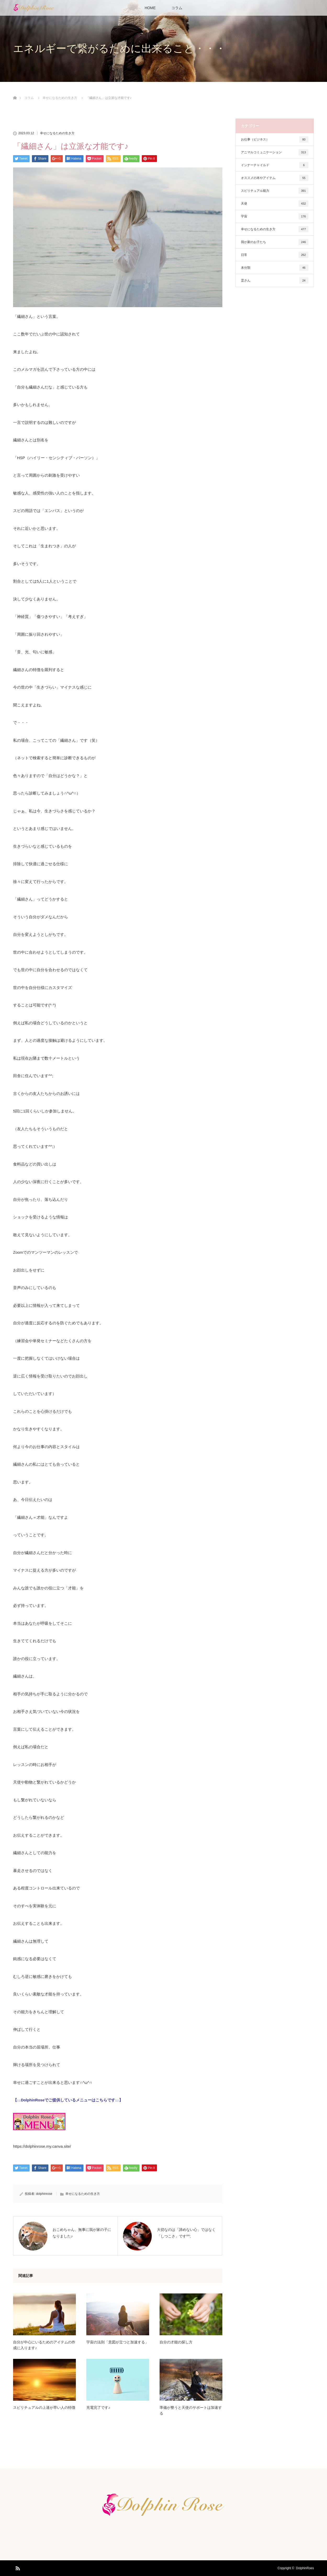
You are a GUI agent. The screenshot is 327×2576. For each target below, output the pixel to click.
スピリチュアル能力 (274, 191)
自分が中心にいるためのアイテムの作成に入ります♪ (44, 2345)
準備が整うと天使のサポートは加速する (191, 2410)
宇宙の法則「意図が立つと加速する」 (117, 2342)
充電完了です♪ (98, 2407)
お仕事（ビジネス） (274, 139)
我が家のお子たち (274, 242)
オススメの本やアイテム (274, 178)
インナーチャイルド (274, 165)
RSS (17, 2567)
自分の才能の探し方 (176, 2342)
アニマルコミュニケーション (274, 152)
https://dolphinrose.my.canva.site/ (42, 2146)
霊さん (274, 280)
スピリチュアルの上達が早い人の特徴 (44, 2407)
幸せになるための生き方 (57, 133)
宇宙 (274, 216)
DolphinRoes (305, 2568)
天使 (274, 203)
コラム (176, 8)
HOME (150, 8)
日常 (274, 255)
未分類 (274, 268)
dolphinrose (44, 2194)
